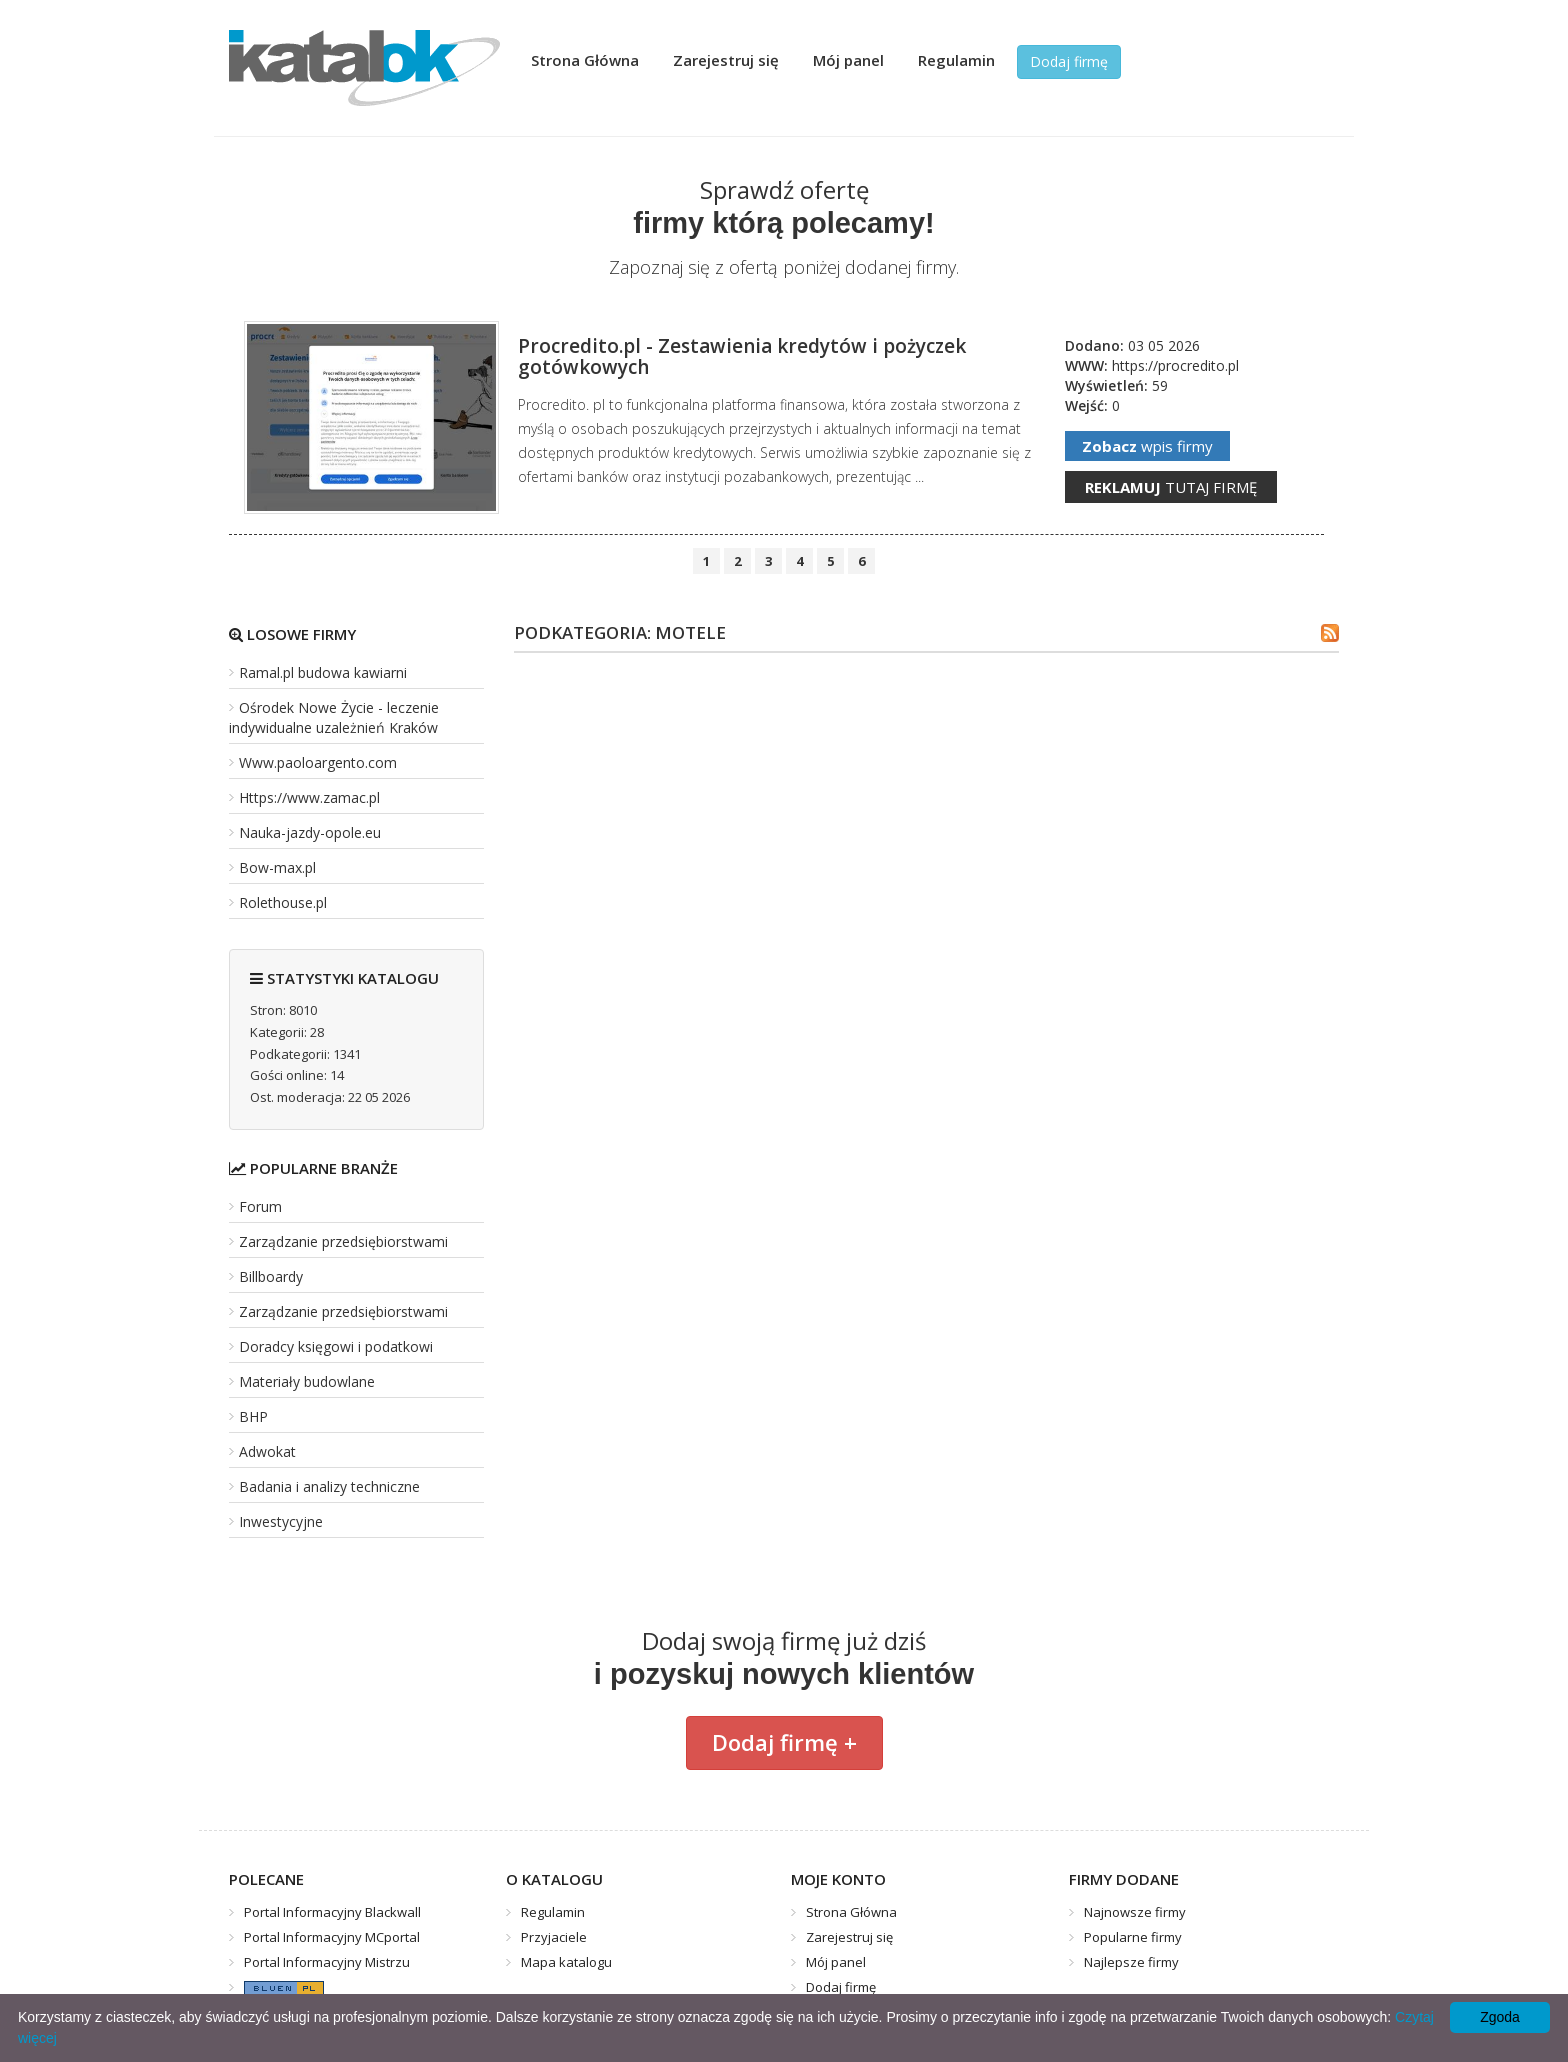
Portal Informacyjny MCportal (332, 1937)
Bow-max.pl (277, 867)
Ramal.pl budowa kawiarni (323, 672)
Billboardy (271, 1276)
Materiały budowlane (307, 1381)
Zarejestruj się (726, 60)
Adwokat (267, 1451)
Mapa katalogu (566, 1962)
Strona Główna (585, 60)
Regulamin (956, 60)
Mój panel (848, 60)
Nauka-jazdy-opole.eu (310, 832)
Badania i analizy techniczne (329, 1486)
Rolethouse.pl (283, 902)
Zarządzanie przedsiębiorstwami (343, 1241)
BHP (253, 1416)
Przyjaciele (554, 1937)
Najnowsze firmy (1135, 1912)
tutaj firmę (1171, 487)
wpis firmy (1147, 446)
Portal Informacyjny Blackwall (332, 1912)
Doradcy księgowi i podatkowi (336, 1346)
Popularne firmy (1133, 1937)
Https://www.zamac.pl (309, 797)
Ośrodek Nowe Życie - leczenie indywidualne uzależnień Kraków (334, 717)
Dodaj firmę (1069, 61)
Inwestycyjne (281, 1521)
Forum (260, 1206)
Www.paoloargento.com (318, 762)
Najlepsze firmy (1131, 1962)
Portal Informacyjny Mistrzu (327, 1962)
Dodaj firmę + (784, 1742)
